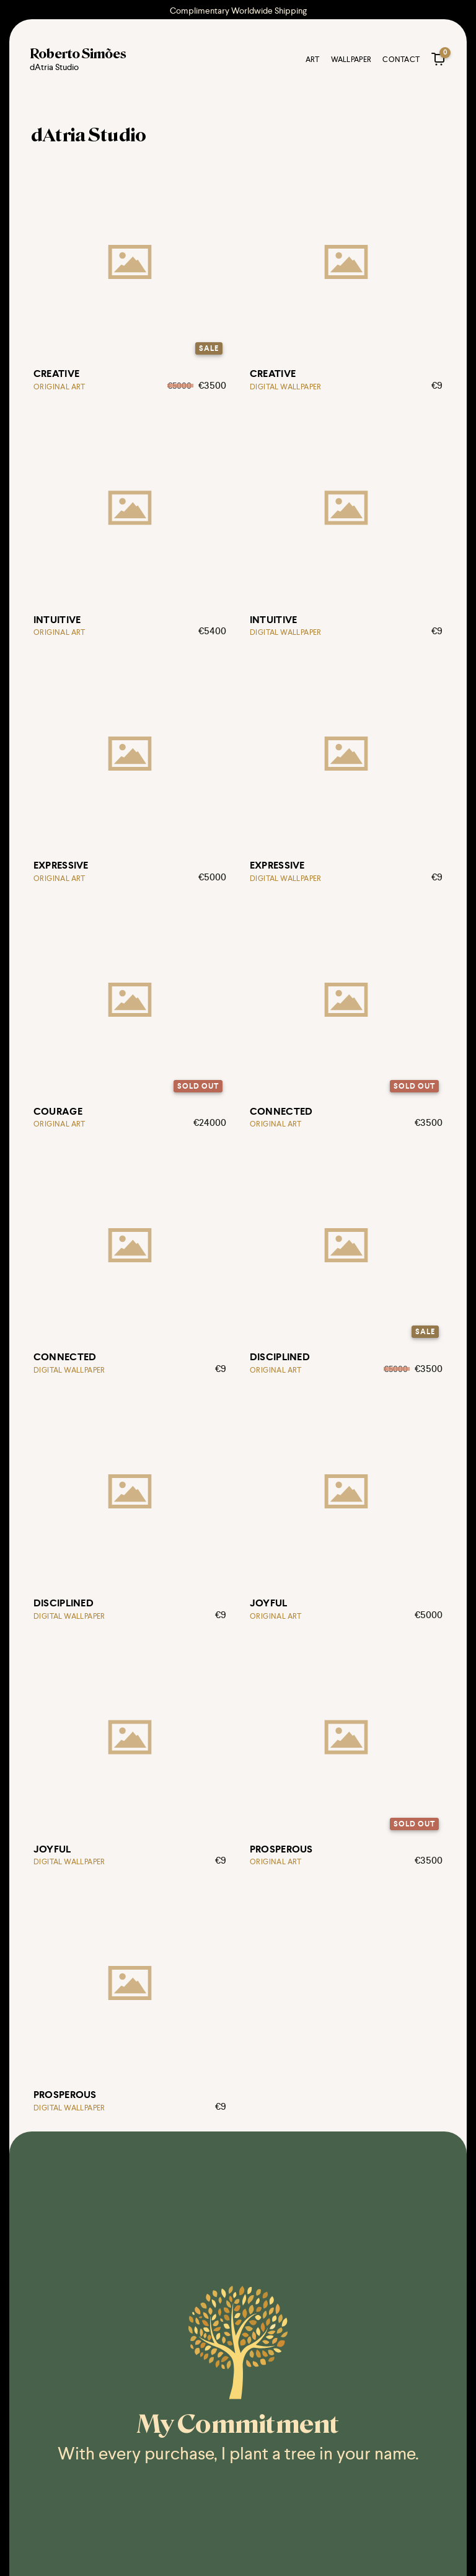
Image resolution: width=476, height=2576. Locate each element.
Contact (400, 60)
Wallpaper (350, 60)
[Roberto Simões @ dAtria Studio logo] (79, 62)
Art (311, 60)
